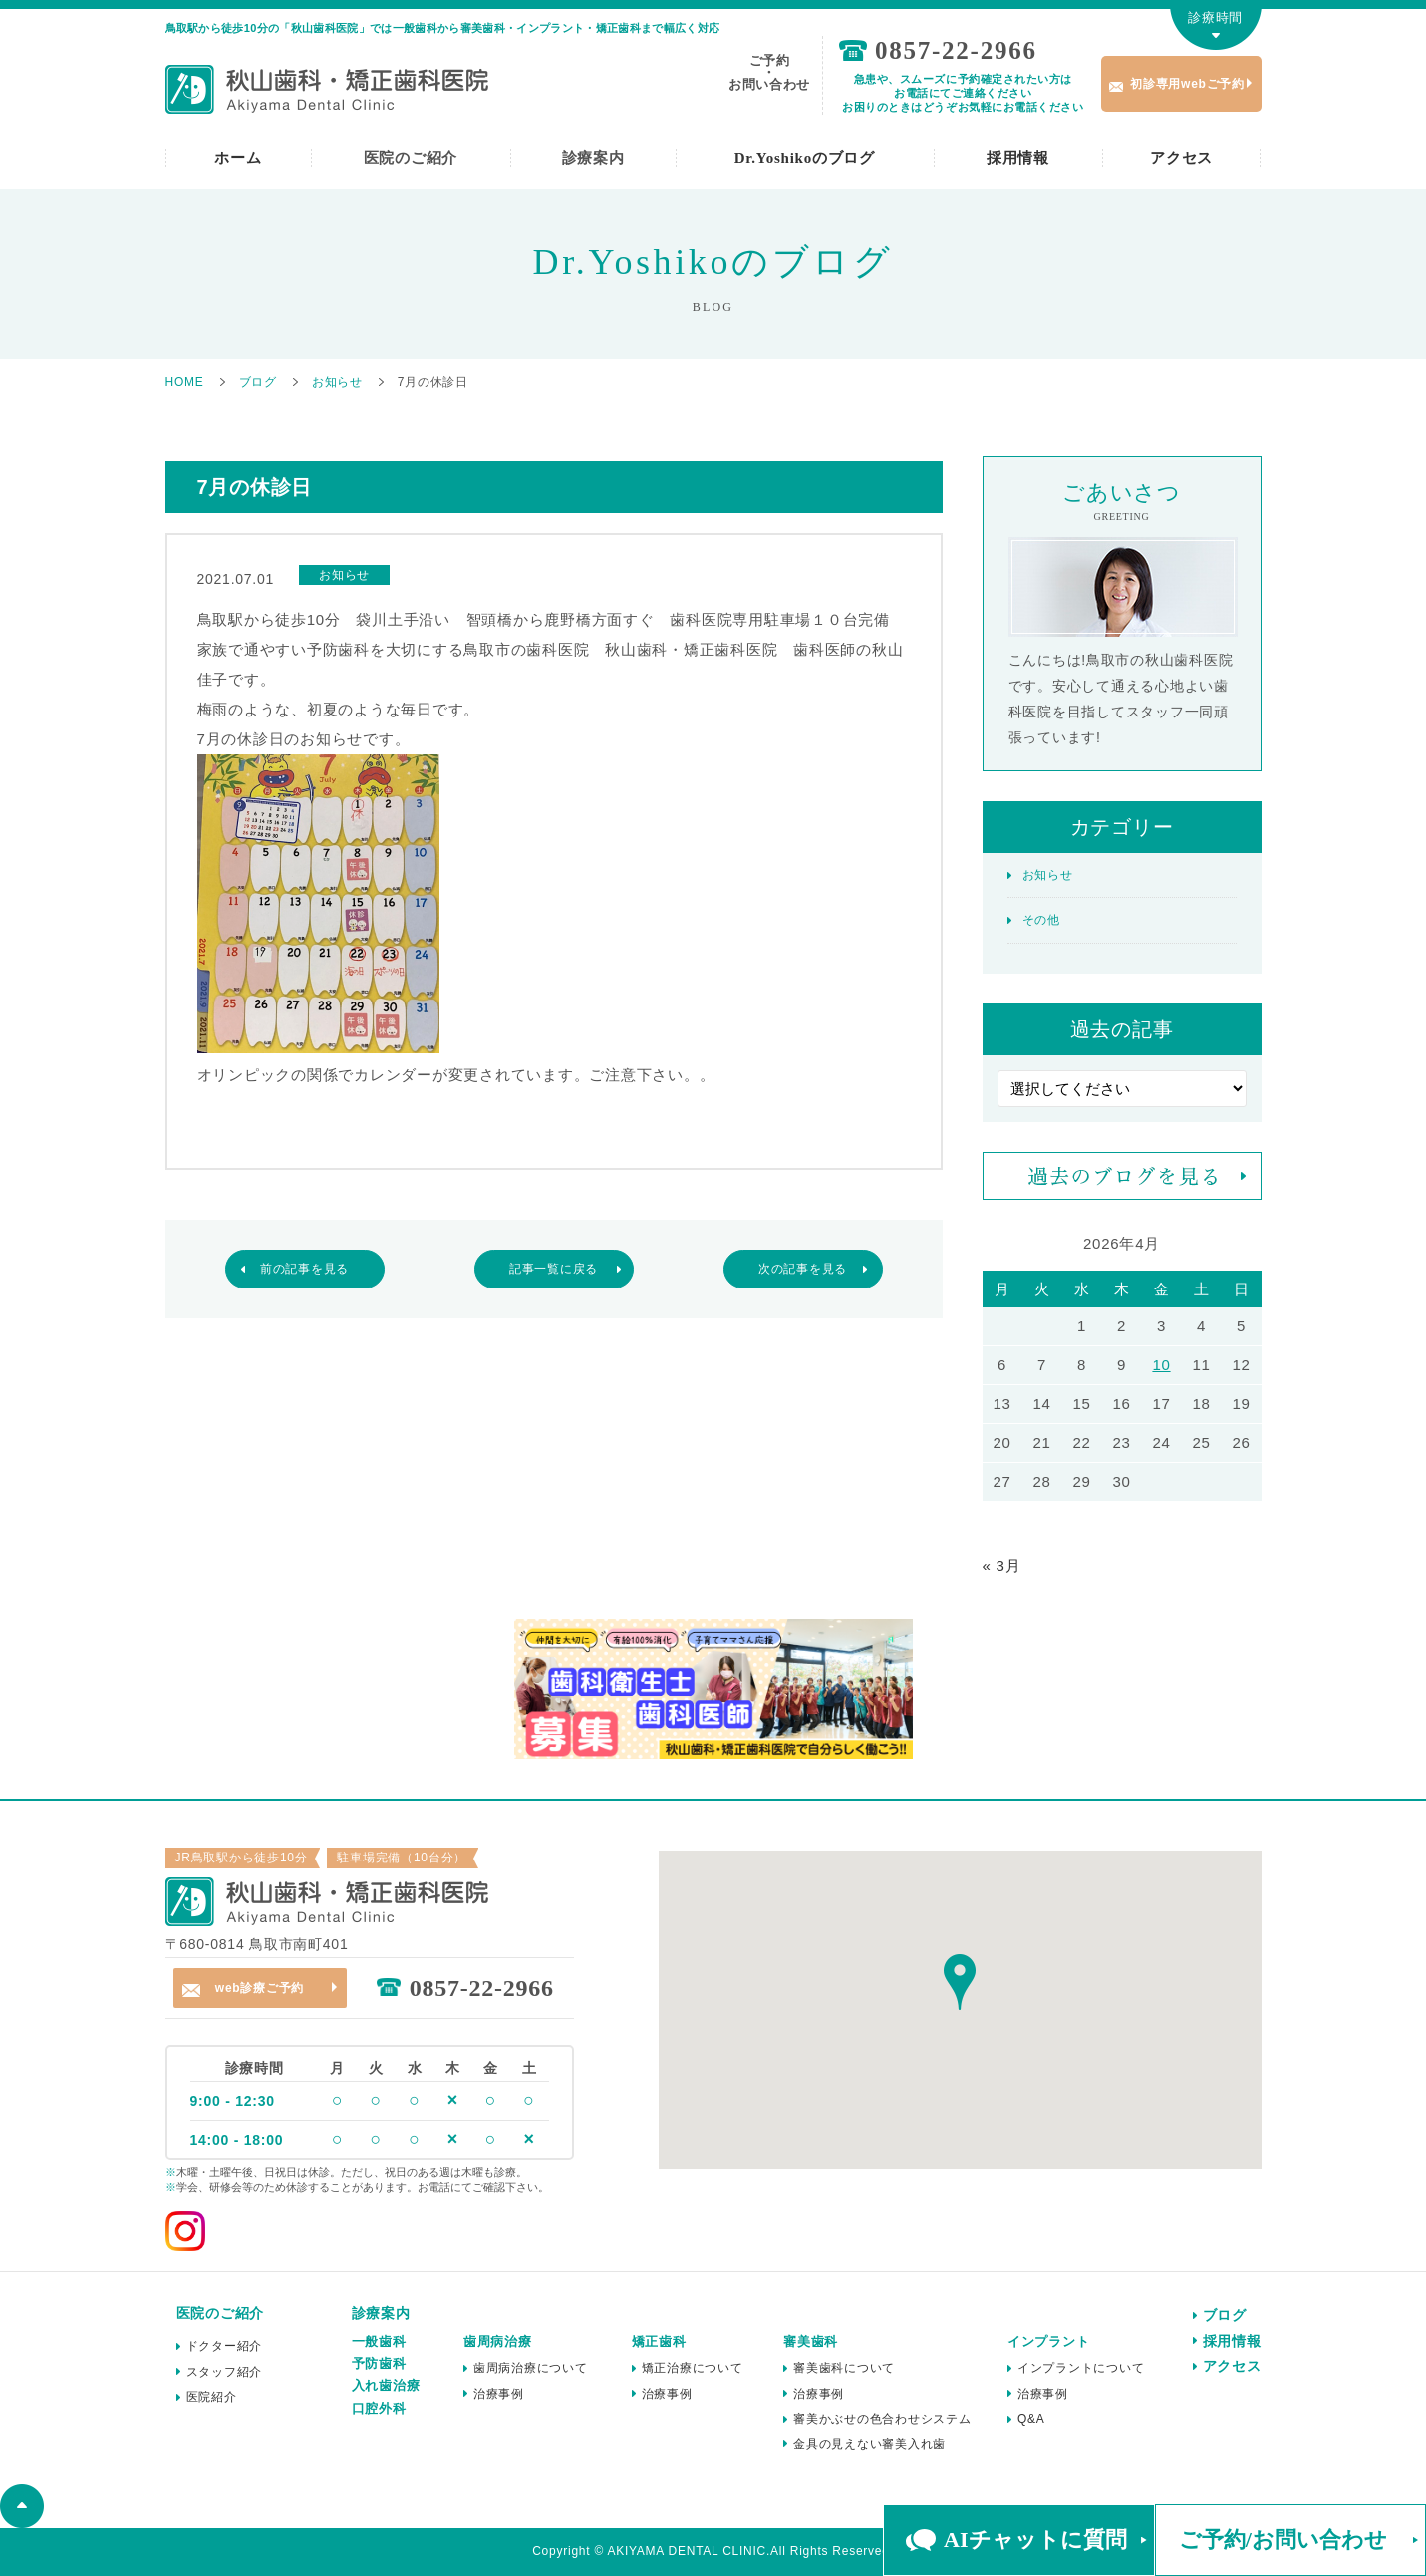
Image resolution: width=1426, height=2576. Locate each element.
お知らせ (1047, 875)
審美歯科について (844, 2368)
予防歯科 (379, 2363)
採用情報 (1018, 158)
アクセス (1181, 158)
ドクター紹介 (224, 2346)
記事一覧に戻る (553, 1269)
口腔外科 (379, 2408)
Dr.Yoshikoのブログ (804, 158)
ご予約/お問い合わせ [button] (1283, 2539)
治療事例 (498, 2394)
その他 (1041, 920)
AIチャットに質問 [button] (1035, 2539)
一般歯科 (379, 2341)
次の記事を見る (802, 1269)
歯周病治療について (530, 2368)
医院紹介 (211, 2397)
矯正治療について (692, 2368)
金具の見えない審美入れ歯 (869, 2444)
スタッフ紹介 (224, 2372)
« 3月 (1002, 1565)
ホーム (237, 158)
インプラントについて (1081, 2368)
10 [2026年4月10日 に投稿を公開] (1161, 1364)
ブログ (1225, 2315)
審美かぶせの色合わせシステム (882, 2419)
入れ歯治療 (386, 2385)
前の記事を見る (304, 1269)
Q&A (1031, 2419)
